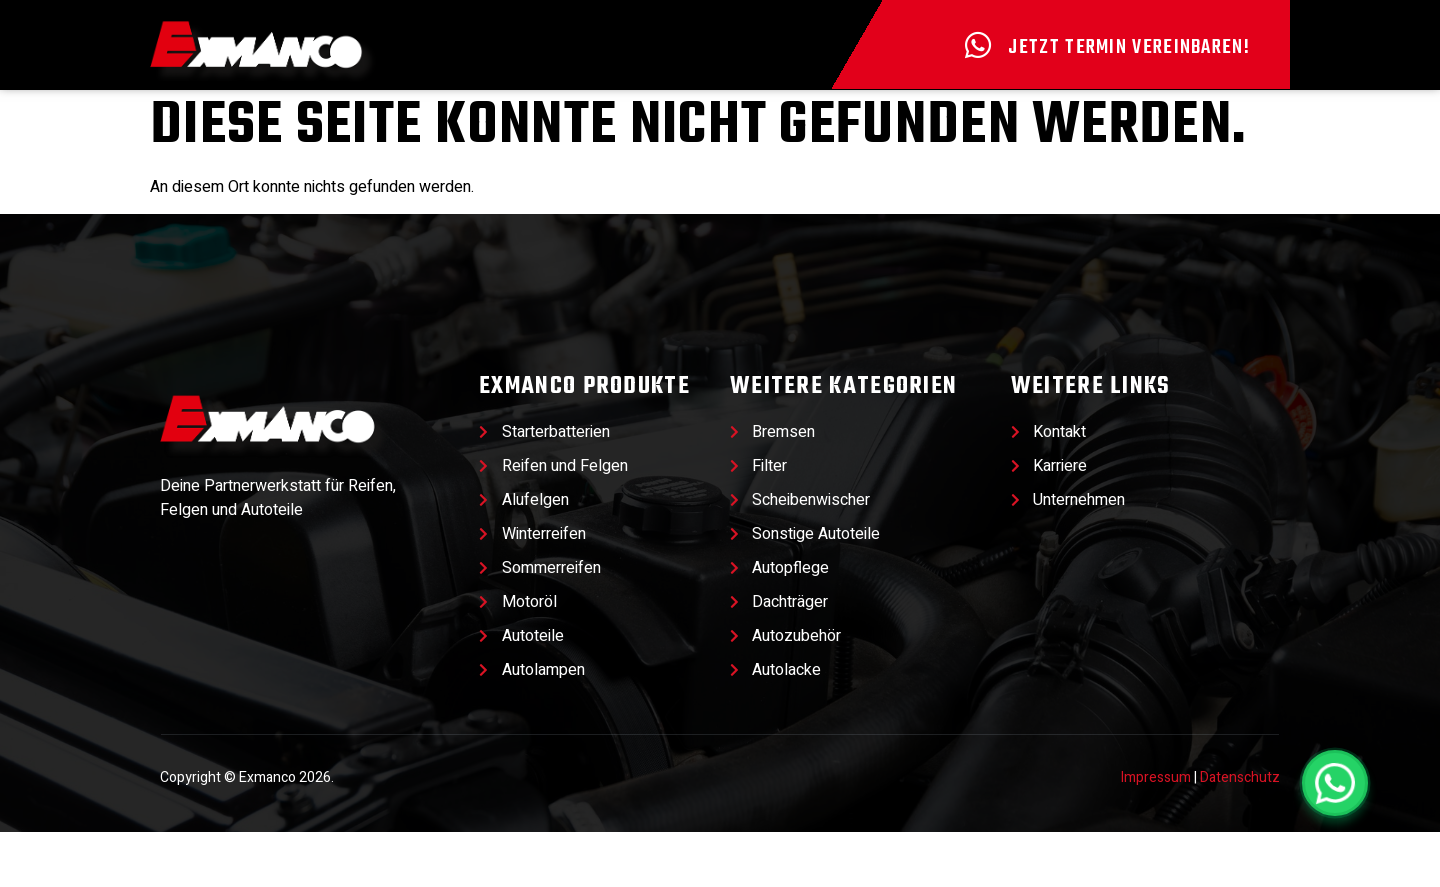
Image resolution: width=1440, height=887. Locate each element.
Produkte (472, 116)
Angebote (253, 115)
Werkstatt (717, 116)
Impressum (1156, 832)
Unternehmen (970, 115)
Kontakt (1192, 115)
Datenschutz (1240, 832)
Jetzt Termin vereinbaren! (1129, 47)
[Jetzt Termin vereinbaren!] (978, 45)
